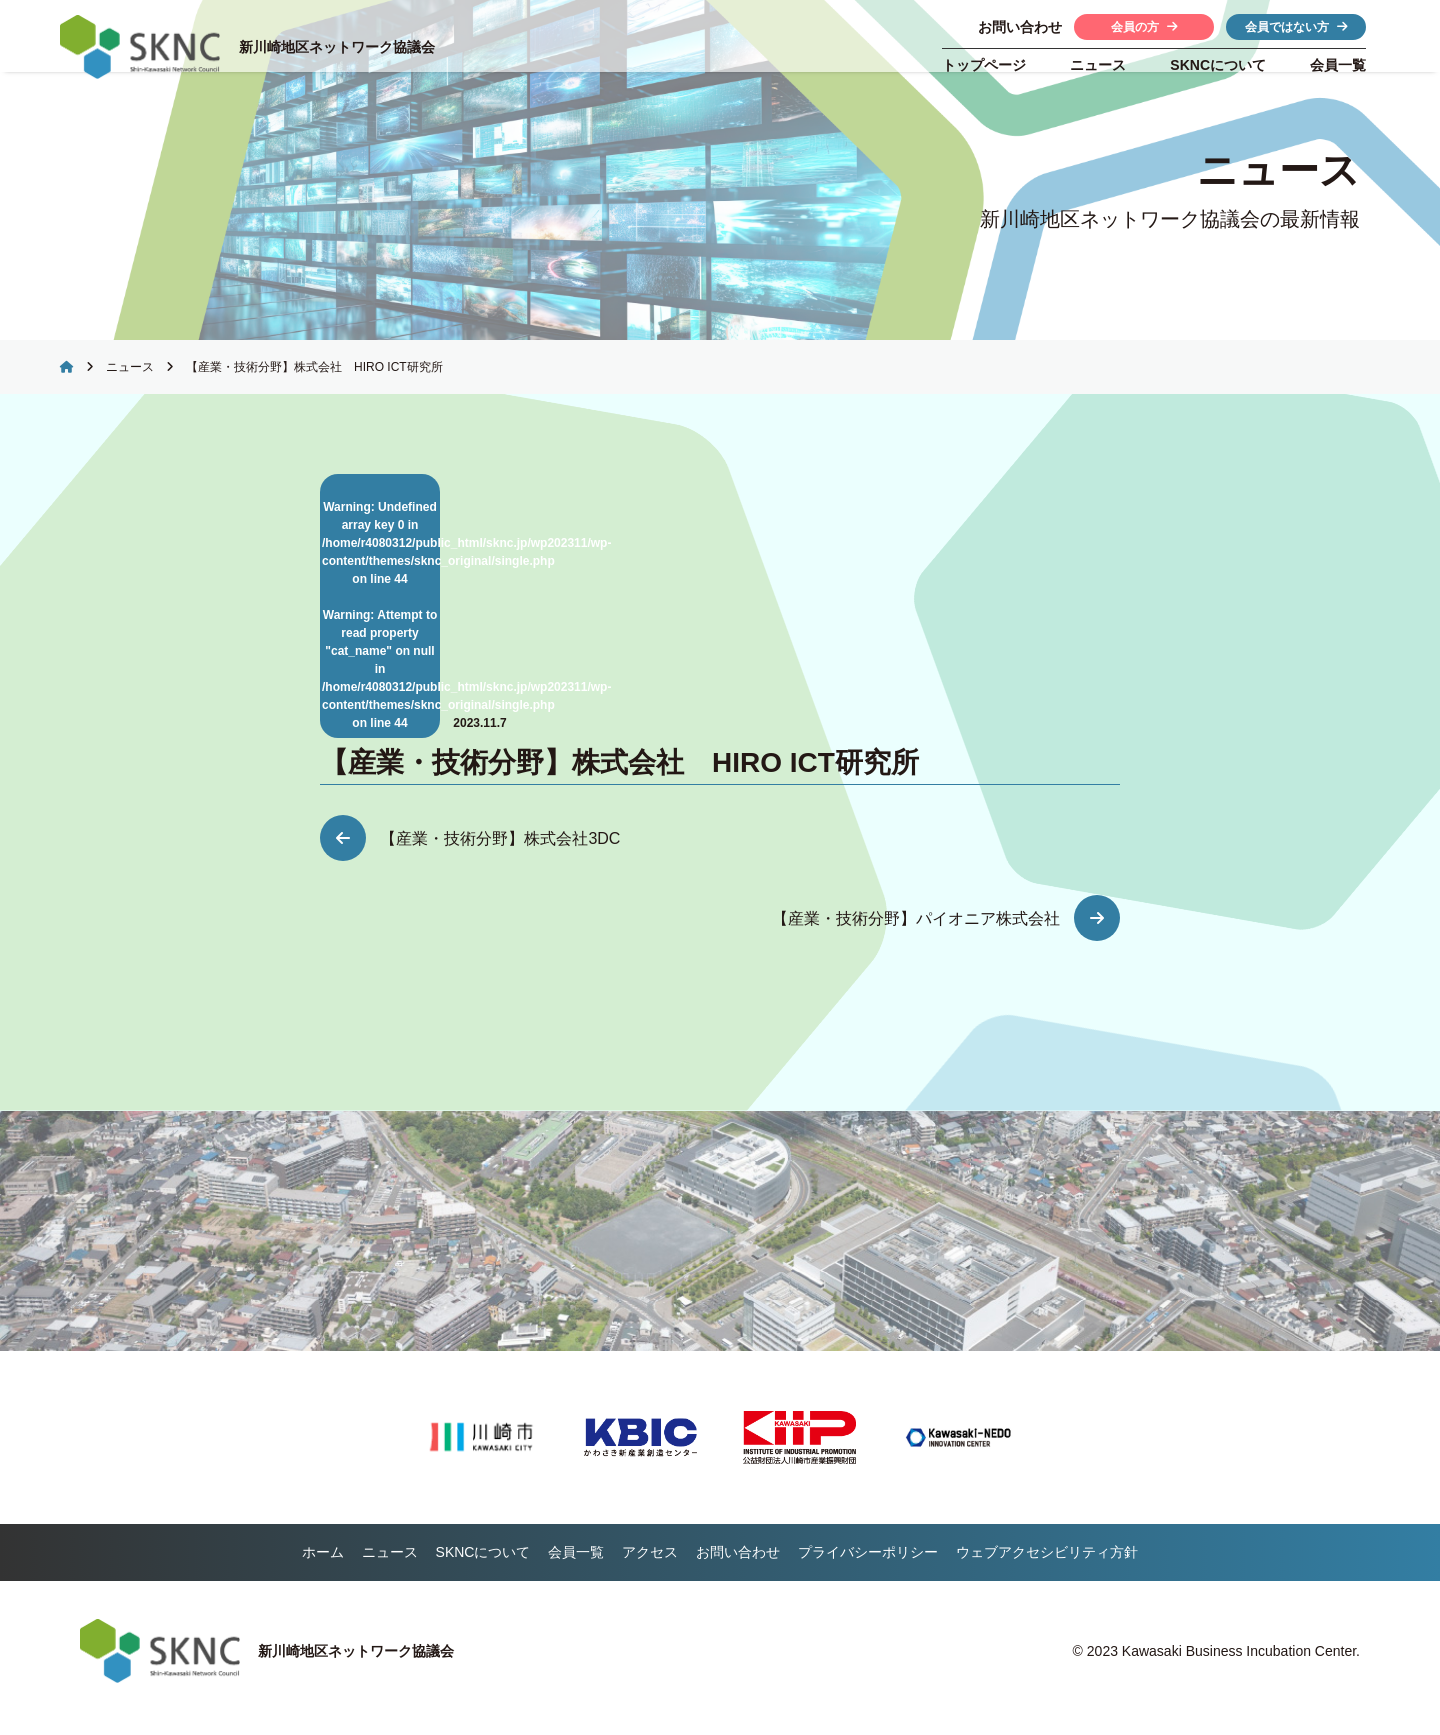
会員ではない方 (1296, 27)
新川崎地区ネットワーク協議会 (342, 47)
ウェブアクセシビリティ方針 (1047, 1566)
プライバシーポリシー (868, 1566)
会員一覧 (1338, 65)
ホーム (323, 1566)
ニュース (1098, 65)
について (1218, 65)
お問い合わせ (738, 1566)
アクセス (650, 1566)
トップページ (984, 65)
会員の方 (1144, 27)
